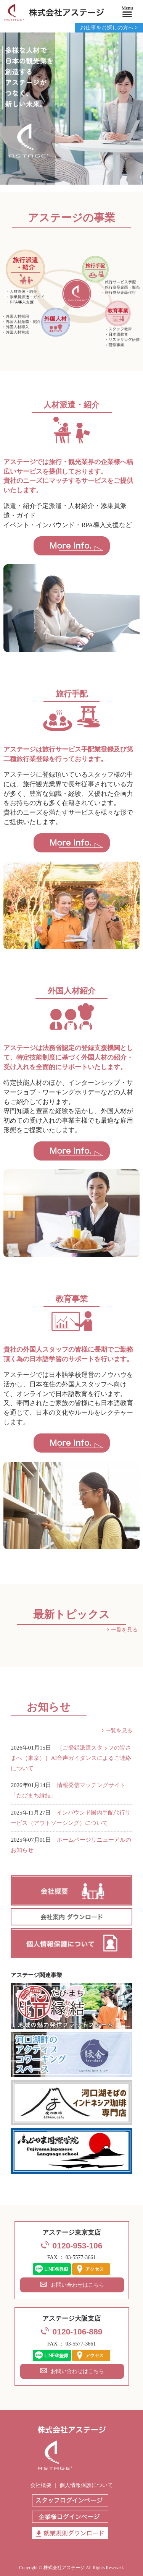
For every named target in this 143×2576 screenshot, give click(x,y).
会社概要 (40, 2485)
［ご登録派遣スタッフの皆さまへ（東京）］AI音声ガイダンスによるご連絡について (71, 1758)
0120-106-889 (78, 2331)
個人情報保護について (86, 2485)
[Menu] (127, 13)
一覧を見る (124, 1630)
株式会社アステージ (64, 2567)
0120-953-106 (78, 2245)
